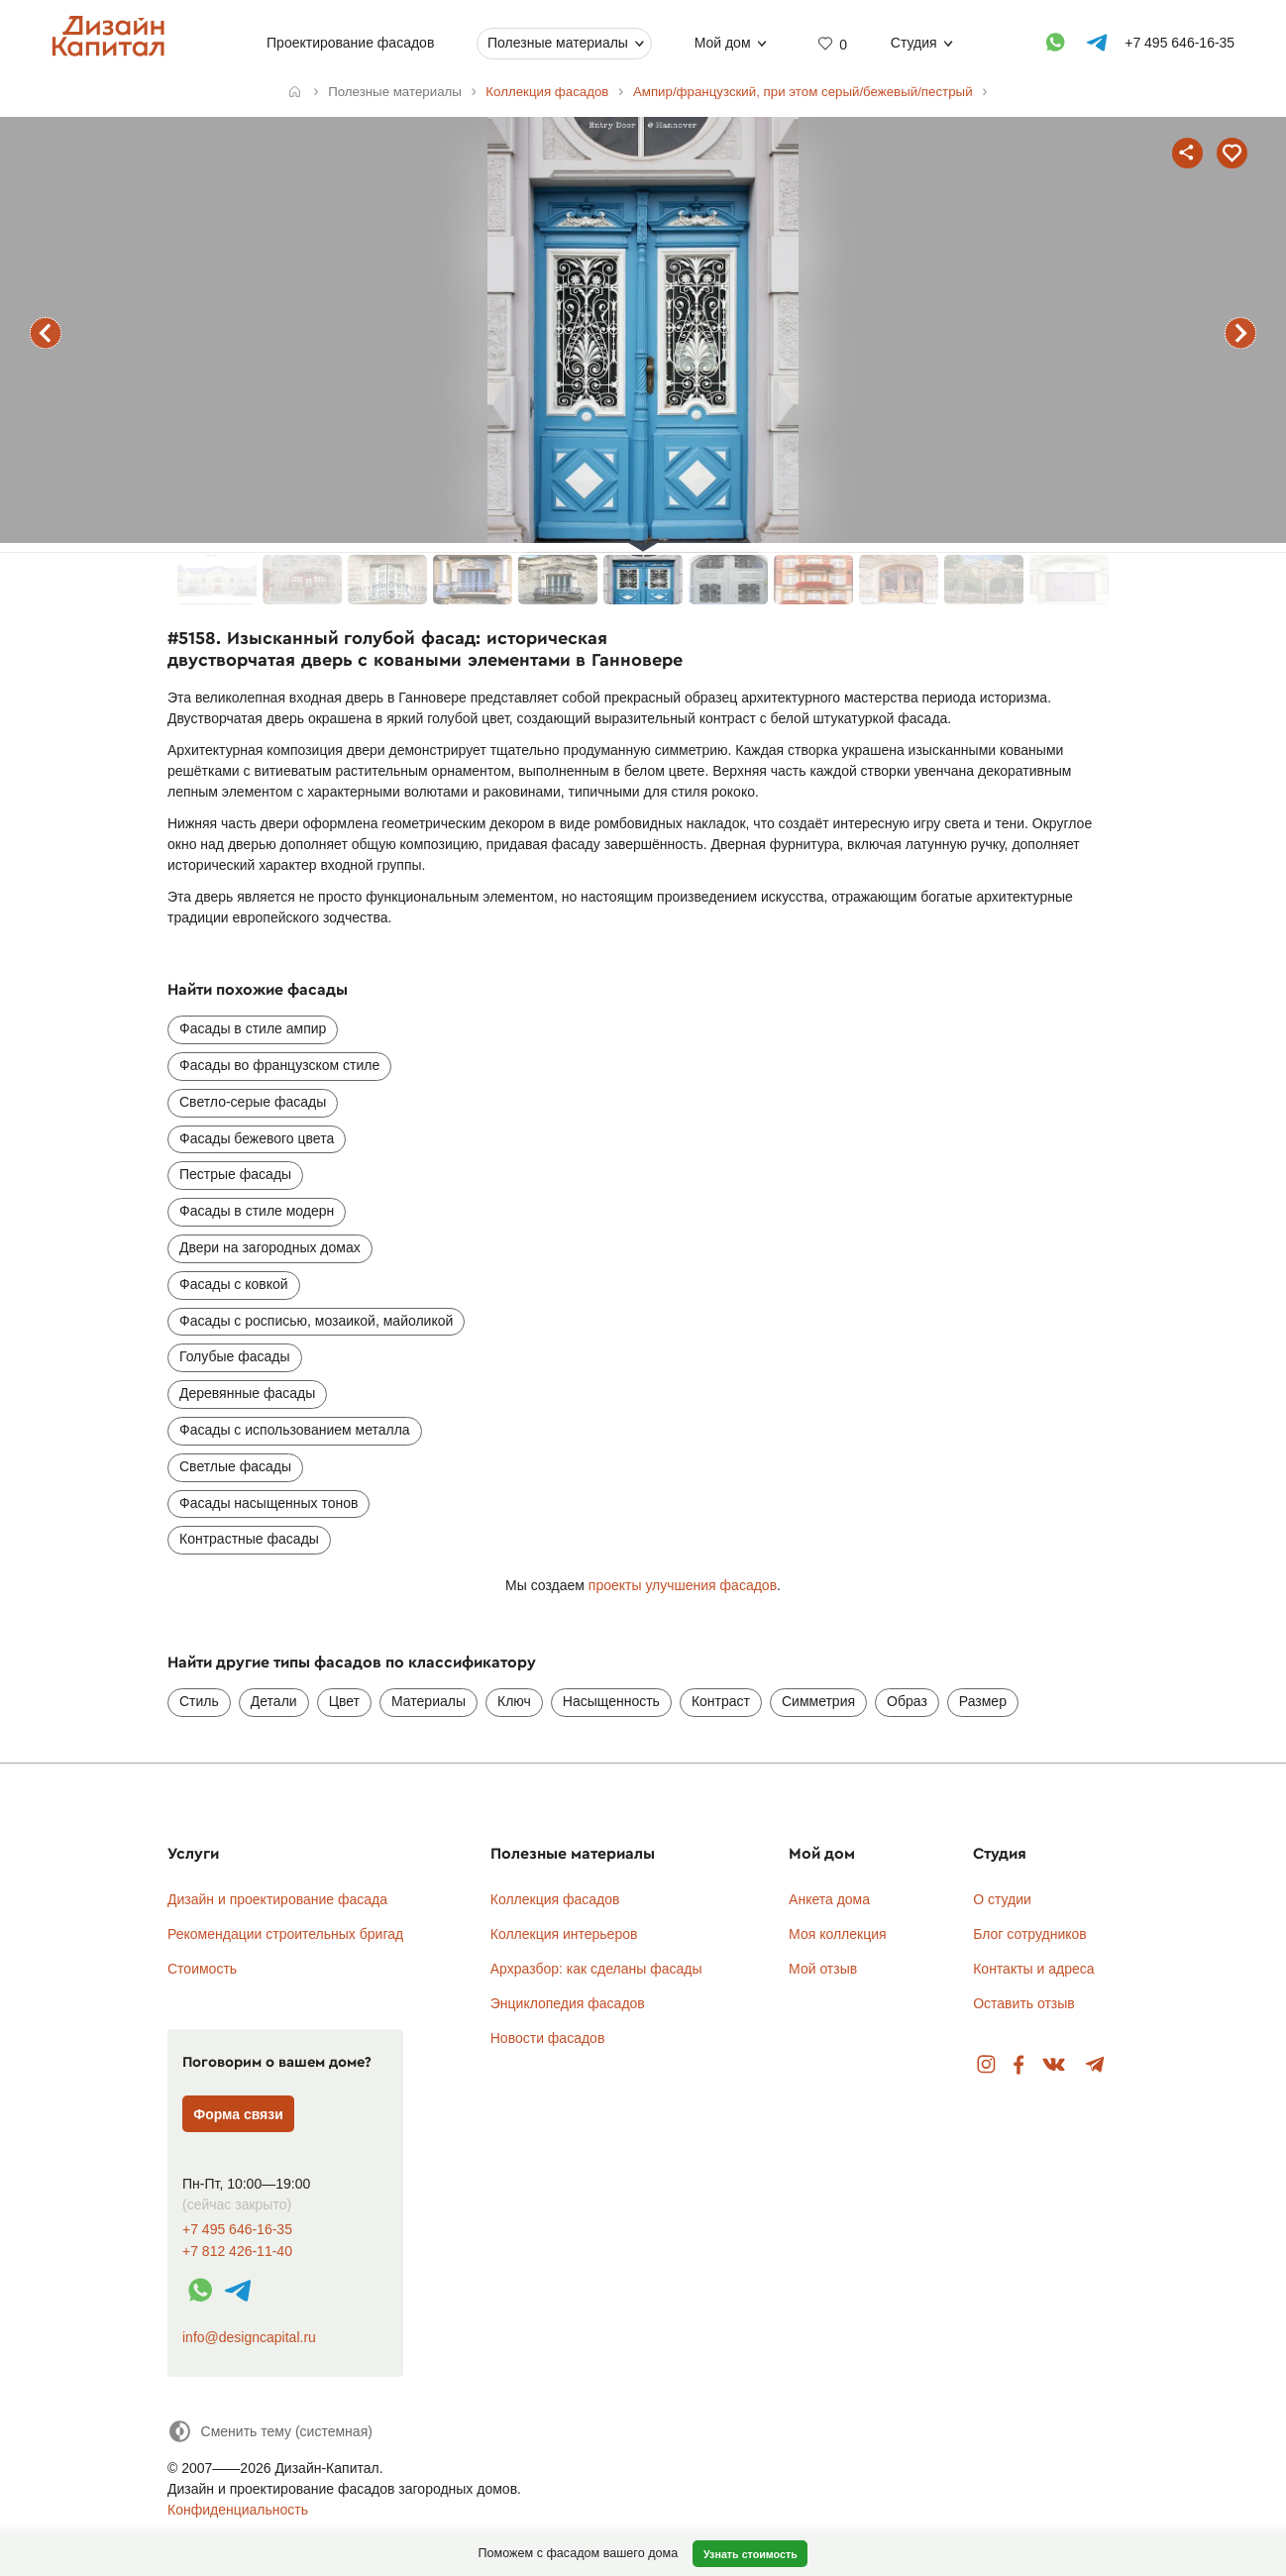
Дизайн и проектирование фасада (277, 1899)
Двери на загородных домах (270, 1247)
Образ (907, 1701)
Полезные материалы (557, 43)
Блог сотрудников (1030, 1934)
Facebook (1018, 2065)
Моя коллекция (838, 1934)
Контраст (721, 1701)
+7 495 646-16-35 (237, 2229)
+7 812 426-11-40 (237, 2251)
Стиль (199, 1701)
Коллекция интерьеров (564, 1934)
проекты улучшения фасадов (683, 1585)
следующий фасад (1240, 333)
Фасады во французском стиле (279, 1065)
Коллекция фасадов (555, 1899)
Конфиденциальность (237, 2510)
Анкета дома (829, 1899)
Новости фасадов (547, 2038)
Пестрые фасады (235, 1174)
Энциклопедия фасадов (567, 2003)
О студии (1002, 1899)
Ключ (514, 1701)
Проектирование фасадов (350, 43)
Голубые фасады (234, 1356)
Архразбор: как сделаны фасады (596, 1969)
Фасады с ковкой (233, 1284)
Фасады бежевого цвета (256, 1138)
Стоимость (202, 1969)
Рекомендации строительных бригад (285, 1934)
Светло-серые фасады (252, 1102)
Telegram (1095, 2065)
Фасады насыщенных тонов (268, 1503)
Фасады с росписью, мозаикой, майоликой (316, 1321)
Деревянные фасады (247, 1393)
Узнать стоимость (750, 2554)
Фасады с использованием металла (294, 1430)
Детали (274, 1701)
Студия (914, 43)
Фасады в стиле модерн (256, 1211)
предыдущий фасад (45, 333)
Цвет (344, 1701)
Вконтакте (1054, 2065)
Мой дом (723, 43)
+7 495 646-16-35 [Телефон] (1179, 43)
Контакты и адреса (1033, 1969)
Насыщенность (611, 1701)
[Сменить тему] (270, 2430)
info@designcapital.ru (249, 2337)
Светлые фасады (235, 1466)
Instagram (986, 2065)
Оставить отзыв (1024, 2003)
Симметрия (818, 1701)
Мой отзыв (823, 1969)
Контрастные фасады (249, 1539)
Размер (983, 1701)
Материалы (428, 1701)
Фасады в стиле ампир (252, 1028)
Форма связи (238, 2114)
